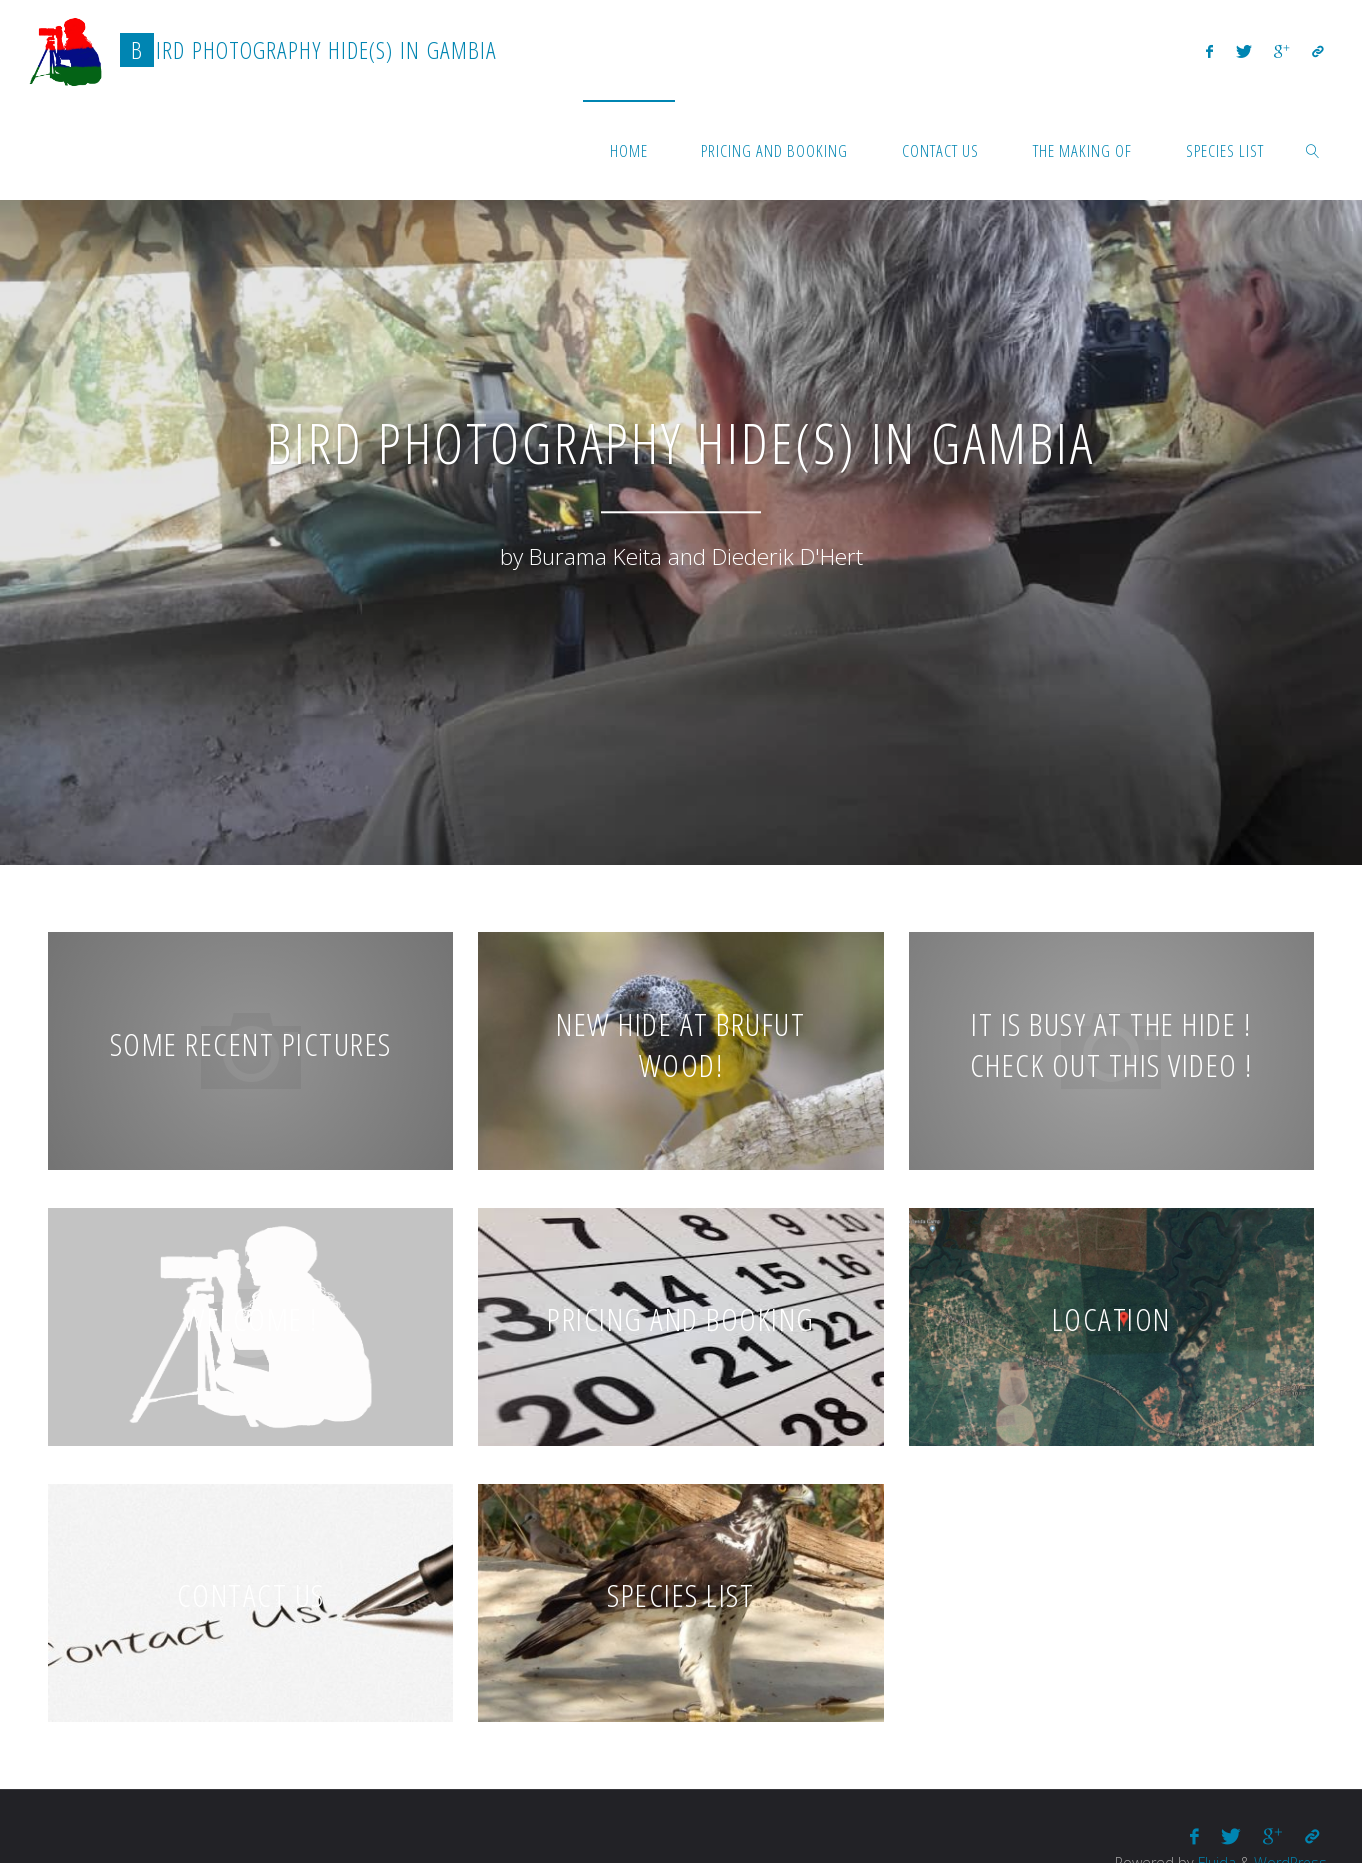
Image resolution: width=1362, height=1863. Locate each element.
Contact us (251, 1594)
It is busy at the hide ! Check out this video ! (1111, 1043)
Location (1111, 1318)
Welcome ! (250, 1318)
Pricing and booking (681, 1318)
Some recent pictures (251, 1043)
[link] (1313, 150)
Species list (680, 1594)
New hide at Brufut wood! (680, 1043)
